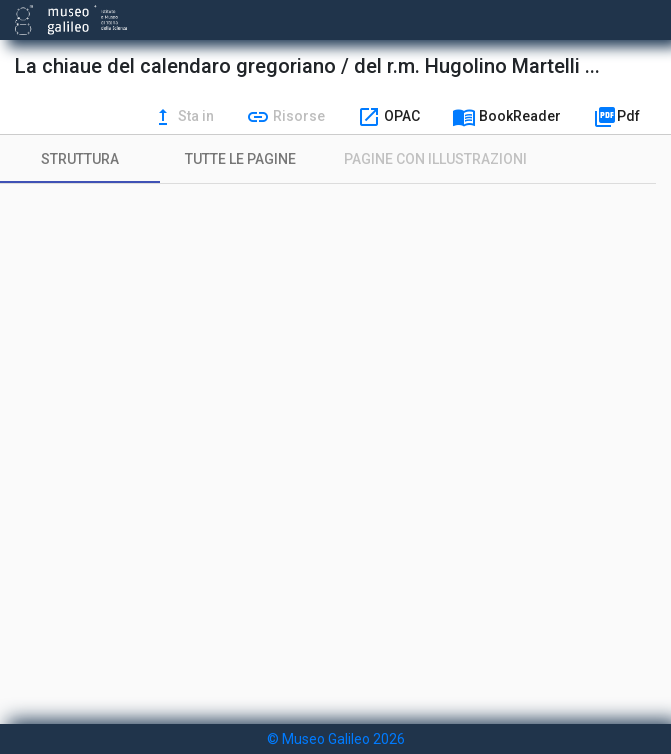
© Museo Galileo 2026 (336, 739)
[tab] (80, 159)
